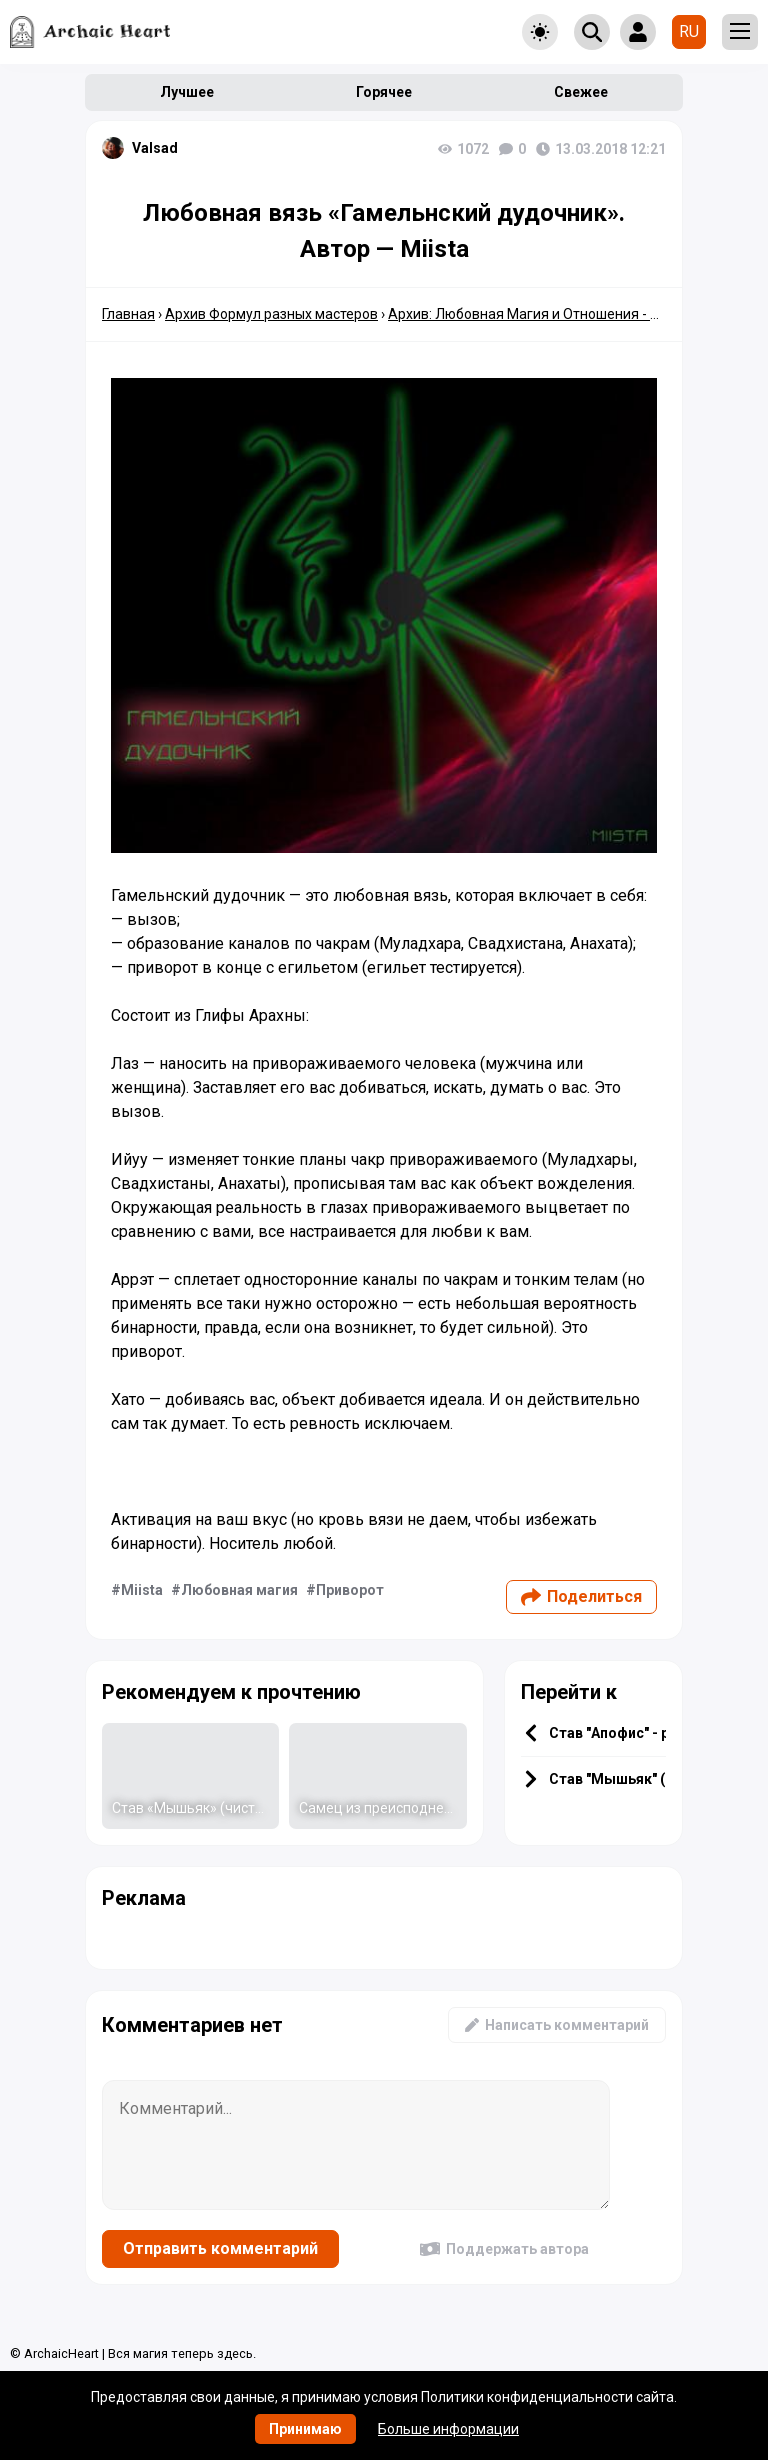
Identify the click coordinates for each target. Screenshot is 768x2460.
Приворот (350, 1590)
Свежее (581, 92)
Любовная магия (239, 1590)
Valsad (155, 148)
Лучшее (187, 92)
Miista (142, 1590)
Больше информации (448, 2429)
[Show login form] (638, 32)
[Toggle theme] (540, 32)
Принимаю (305, 2429)
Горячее (384, 92)
